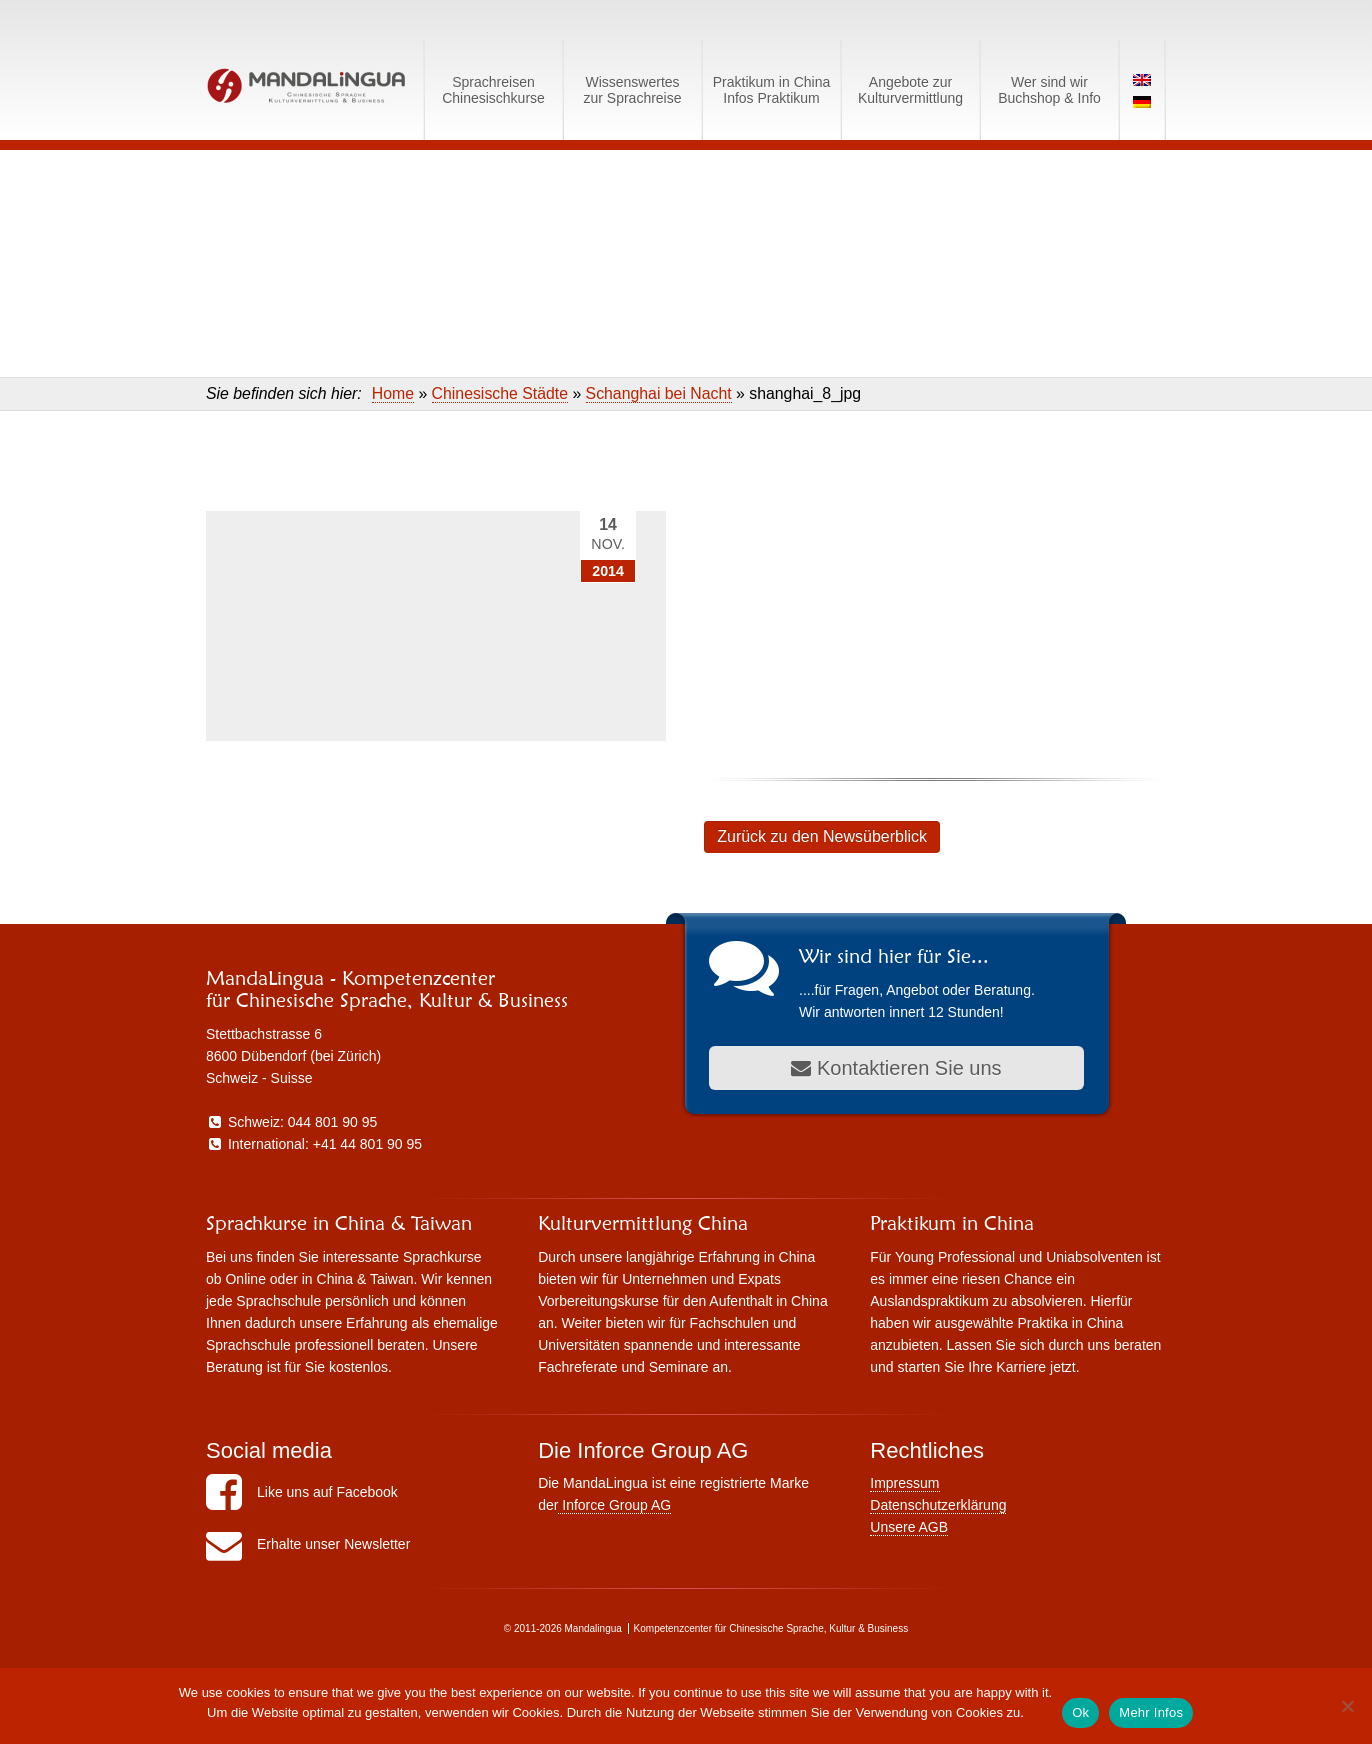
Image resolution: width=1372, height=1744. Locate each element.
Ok (1080, 1712)
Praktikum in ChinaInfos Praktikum (772, 90)
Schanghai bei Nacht (659, 393)
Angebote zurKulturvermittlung (910, 90)
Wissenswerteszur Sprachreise (632, 90)
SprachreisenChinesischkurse (493, 90)
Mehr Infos (1151, 1712)
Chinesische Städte (500, 393)
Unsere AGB (909, 1527)
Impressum (904, 1483)
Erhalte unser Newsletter (308, 1544)
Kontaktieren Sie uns (896, 1068)
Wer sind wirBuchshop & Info (1049, 90)
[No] (1347, 1706)
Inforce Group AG (614, 1505)
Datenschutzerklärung (938, 1505)
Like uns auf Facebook (302, 1492)
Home (393, 393)
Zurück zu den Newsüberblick (822, 836)
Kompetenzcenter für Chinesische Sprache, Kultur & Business (771, 1628)
